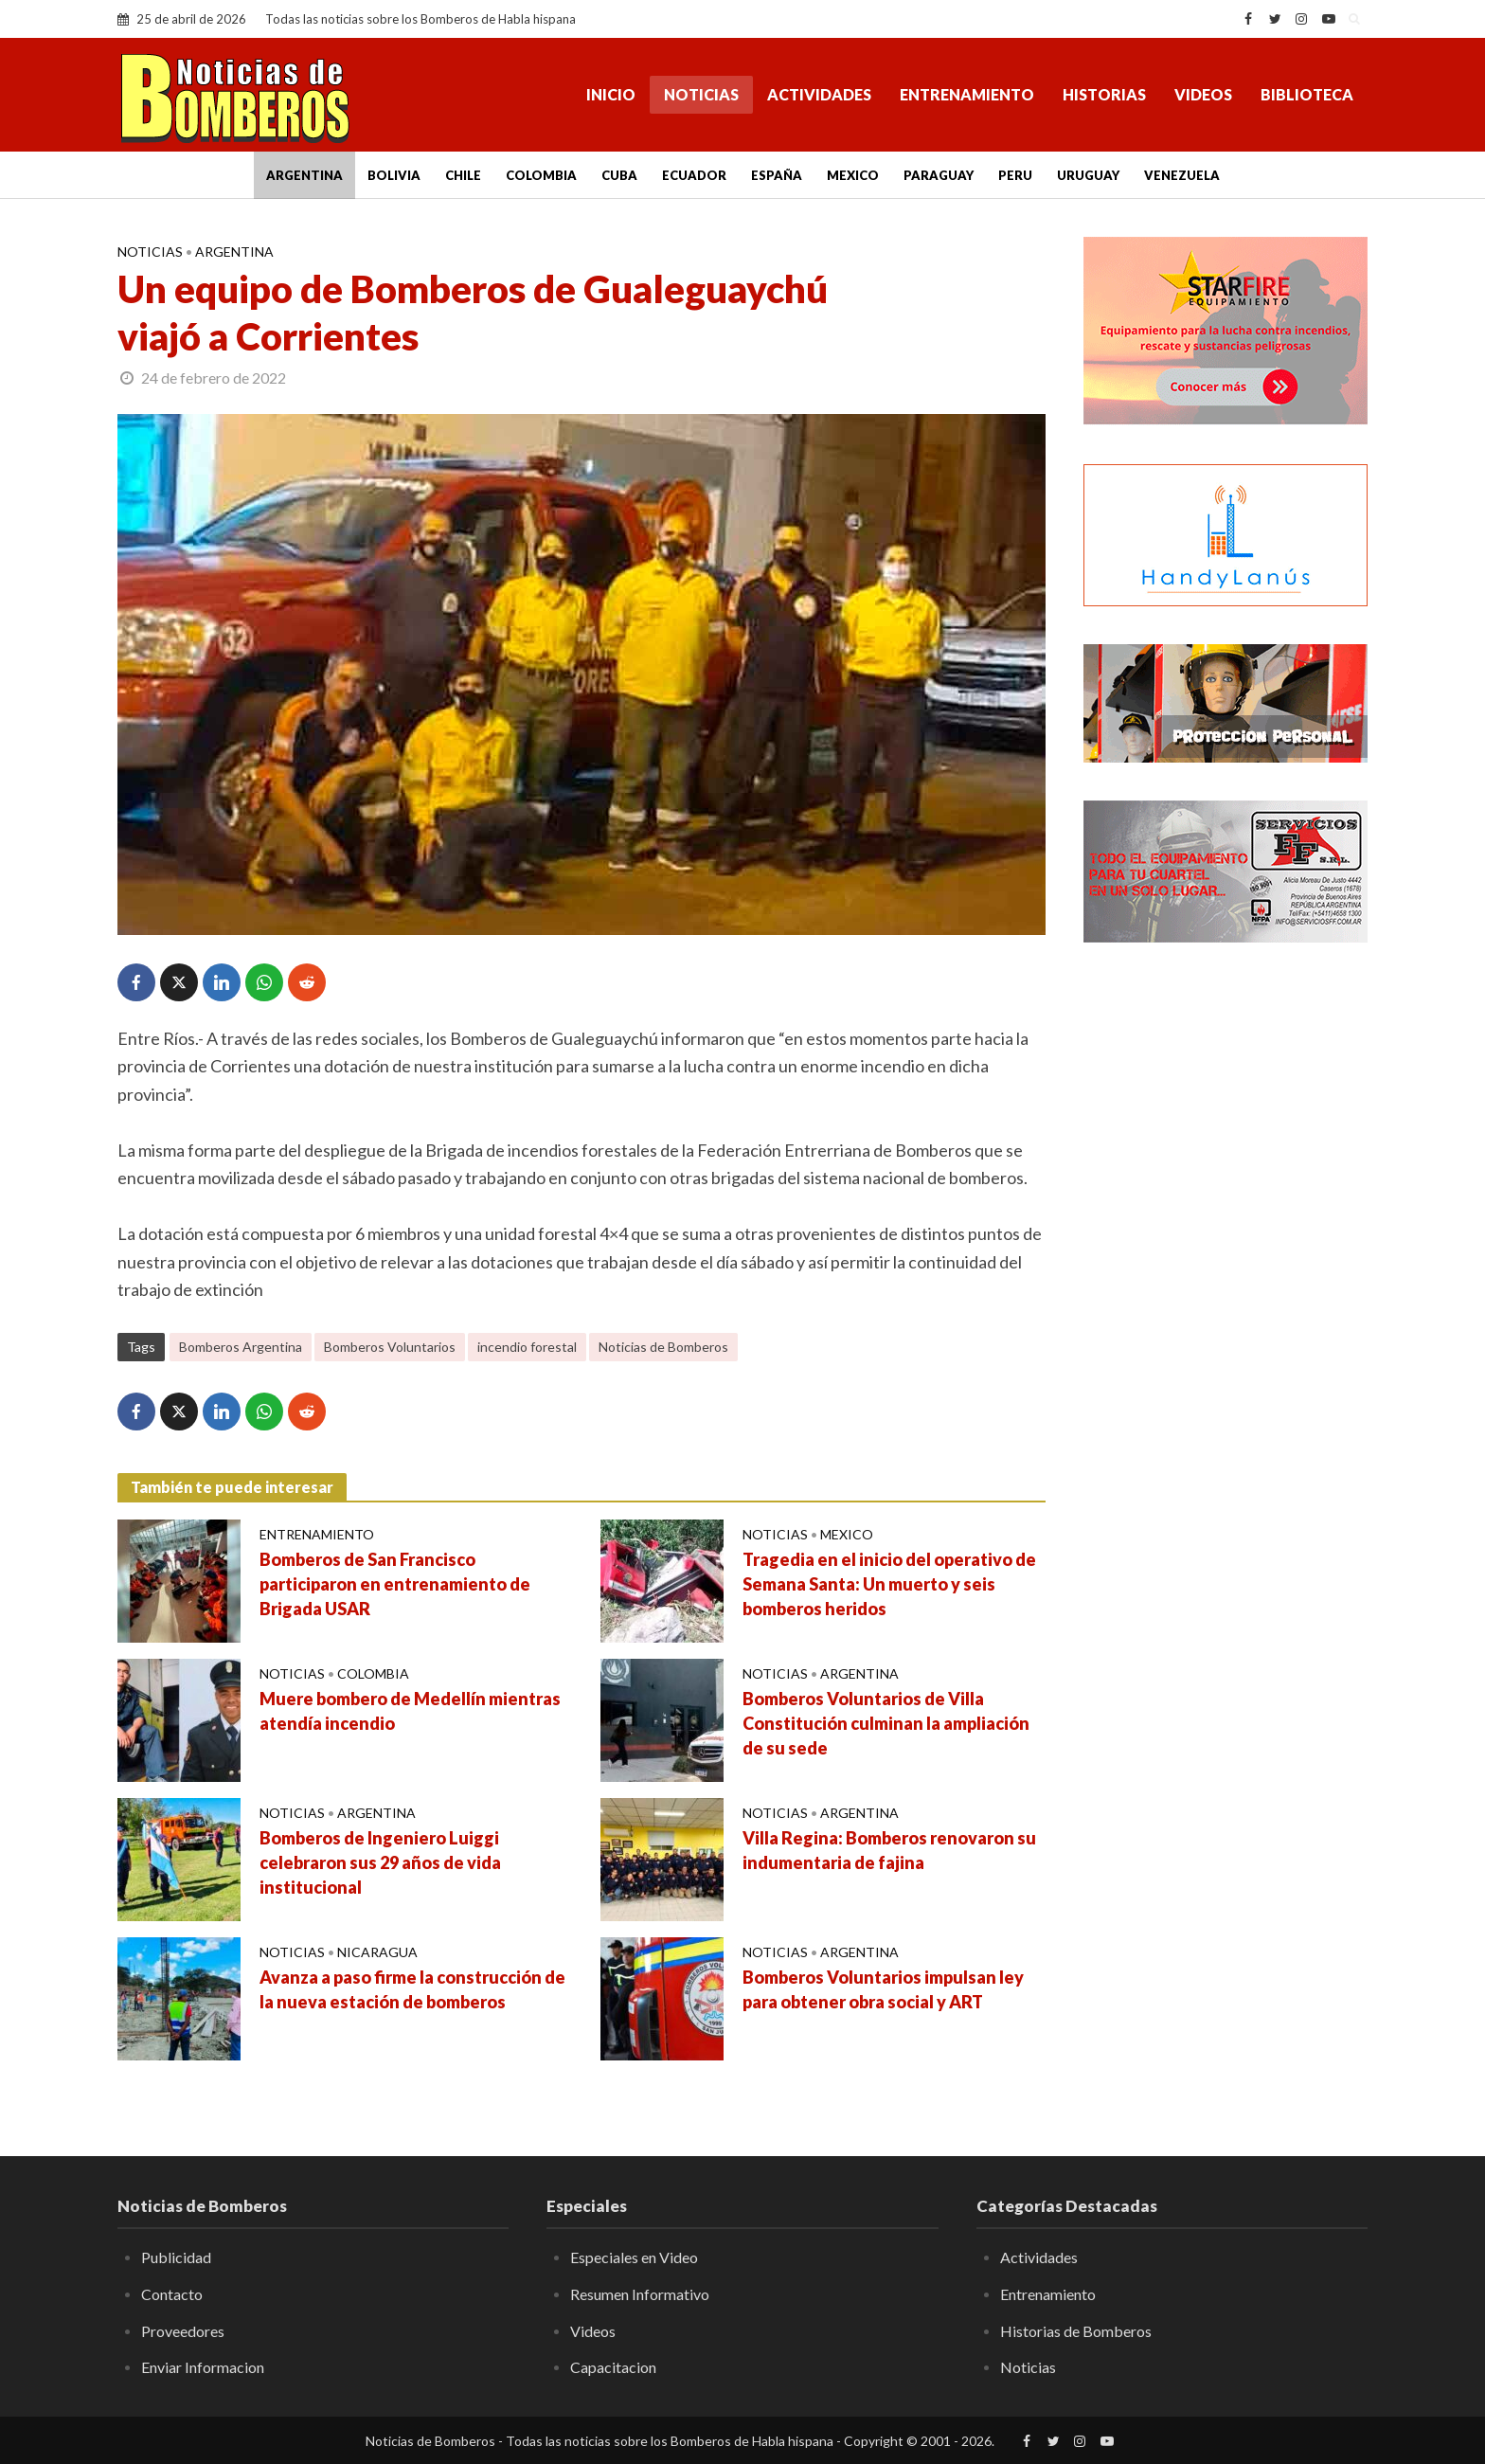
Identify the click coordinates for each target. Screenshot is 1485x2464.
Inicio (610, 94)
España (776, 175)
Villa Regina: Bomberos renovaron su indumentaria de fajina (889, 1850)
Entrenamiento (967, 94)
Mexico (853, 175)
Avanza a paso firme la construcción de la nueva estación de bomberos (412, 1989)
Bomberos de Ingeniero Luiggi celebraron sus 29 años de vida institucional (380, 1862)
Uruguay (1088, 175)
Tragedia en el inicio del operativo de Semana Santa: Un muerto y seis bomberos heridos (889, 1584)
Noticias (701, 94)
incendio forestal (527, 1347)
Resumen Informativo (639, 2294)
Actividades (819, 94)
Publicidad (176, 2257)
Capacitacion (613, 2367)
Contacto (172, 2294)
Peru (1015, 175)
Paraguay (939, 175)
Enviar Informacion (202, 2367)
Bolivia (393, 175)
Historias (1104, 94)
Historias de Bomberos (1076, 2331)
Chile (463, 175)
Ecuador (694, 175)
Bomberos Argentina (240, 1347)
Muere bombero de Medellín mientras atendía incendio (410, 1711)
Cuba (619, 175)
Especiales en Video (634, 2257)
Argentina (304, 175)
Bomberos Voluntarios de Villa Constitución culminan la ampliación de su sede (885, 1723)
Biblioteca (1307, 94)
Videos (1203, 94)
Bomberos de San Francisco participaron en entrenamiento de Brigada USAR (394, 1584)
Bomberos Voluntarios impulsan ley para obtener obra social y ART (883, 1989)
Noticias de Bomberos (663, 1347)
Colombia (541, 175)
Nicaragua (377, 1952)
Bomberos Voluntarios (390, 1347)
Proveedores (182, 2331)
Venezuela (1182, 175)
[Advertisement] (1225, 1264)
